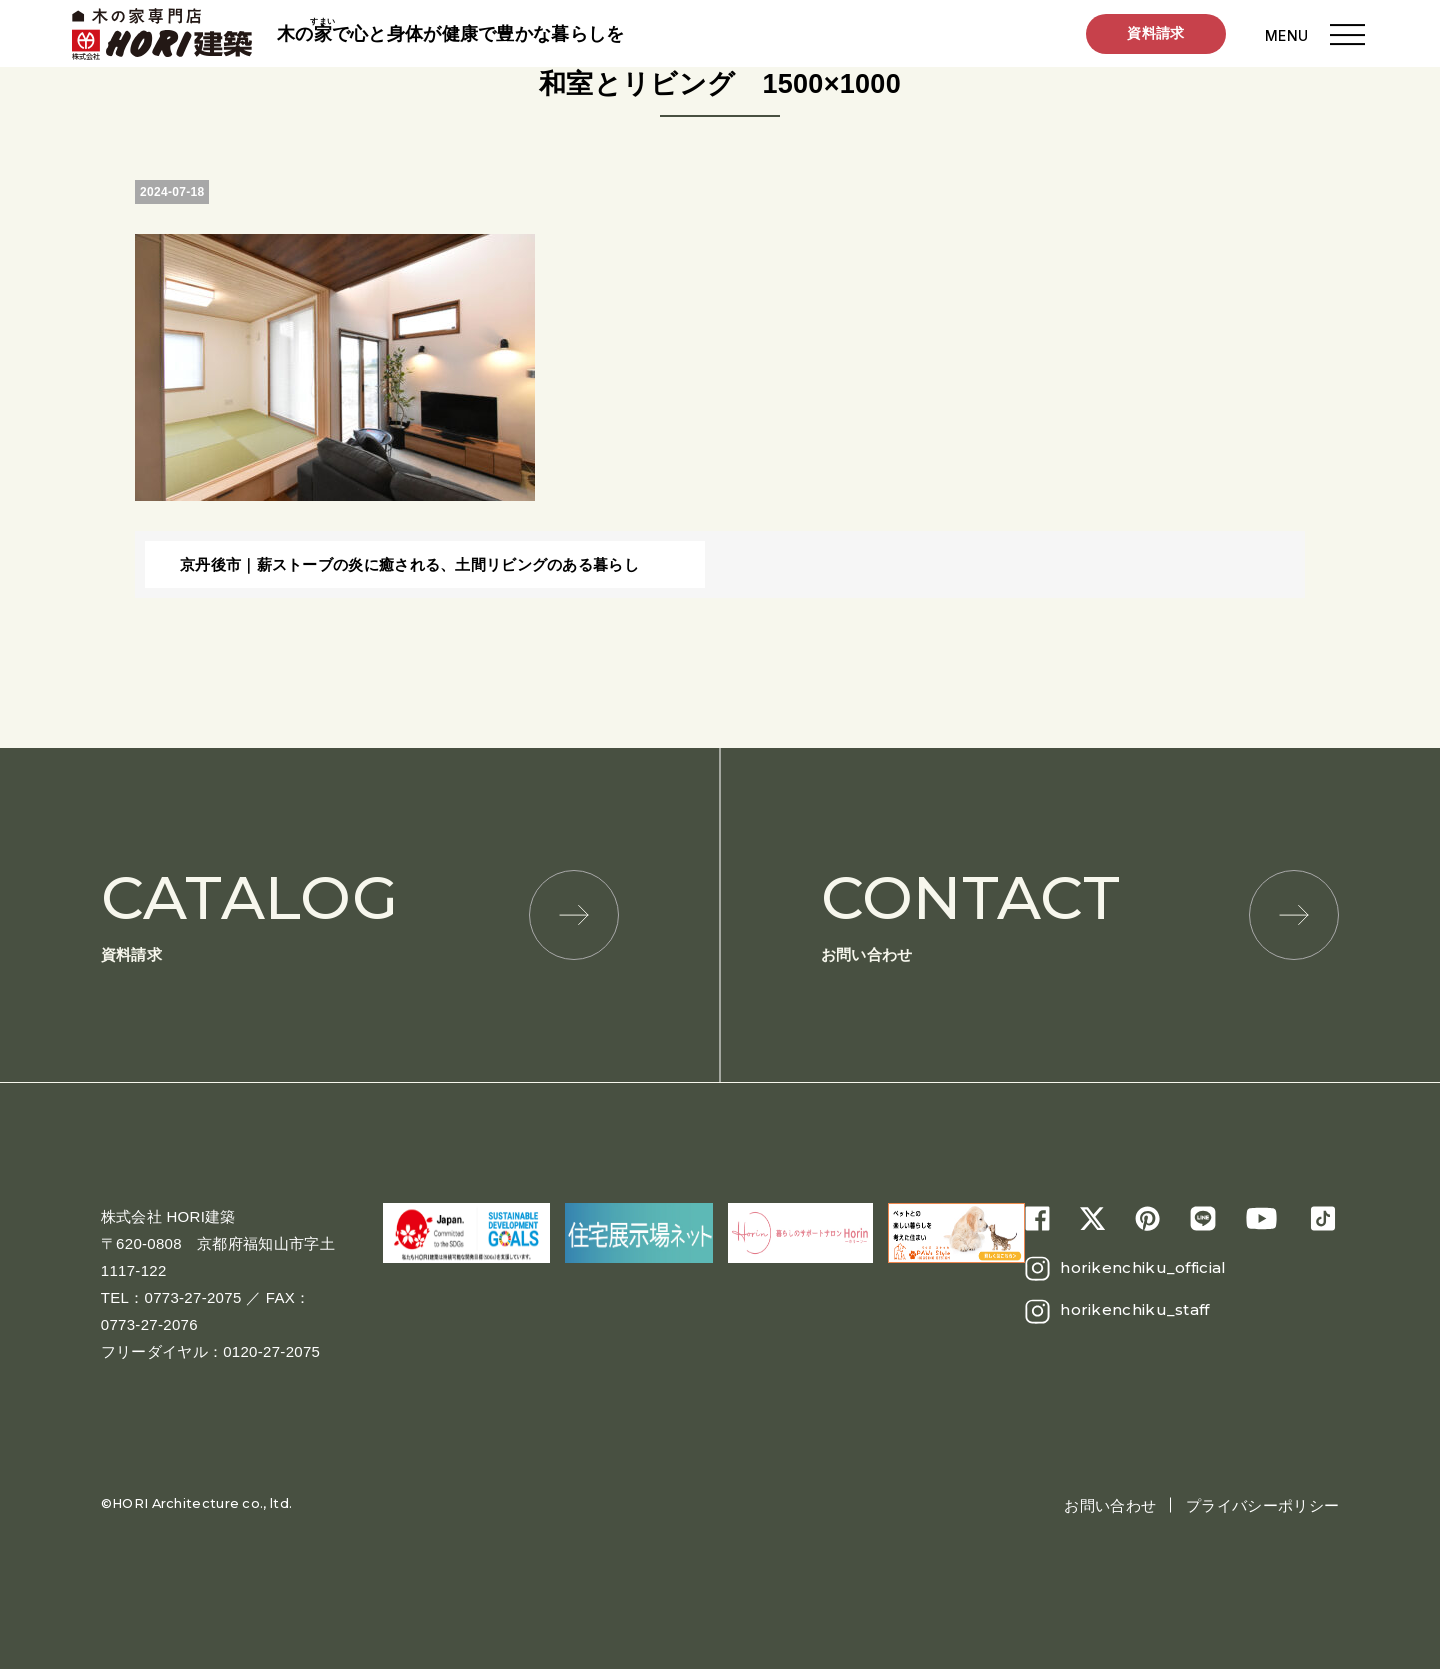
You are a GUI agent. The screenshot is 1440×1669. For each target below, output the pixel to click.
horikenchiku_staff (1134, 1309)
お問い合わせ (1080, 912)
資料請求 (1155, 34)
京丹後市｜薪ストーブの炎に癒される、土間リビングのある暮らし (409, 564)
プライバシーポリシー (1262, 1505)
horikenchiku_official (1143, 1267)
